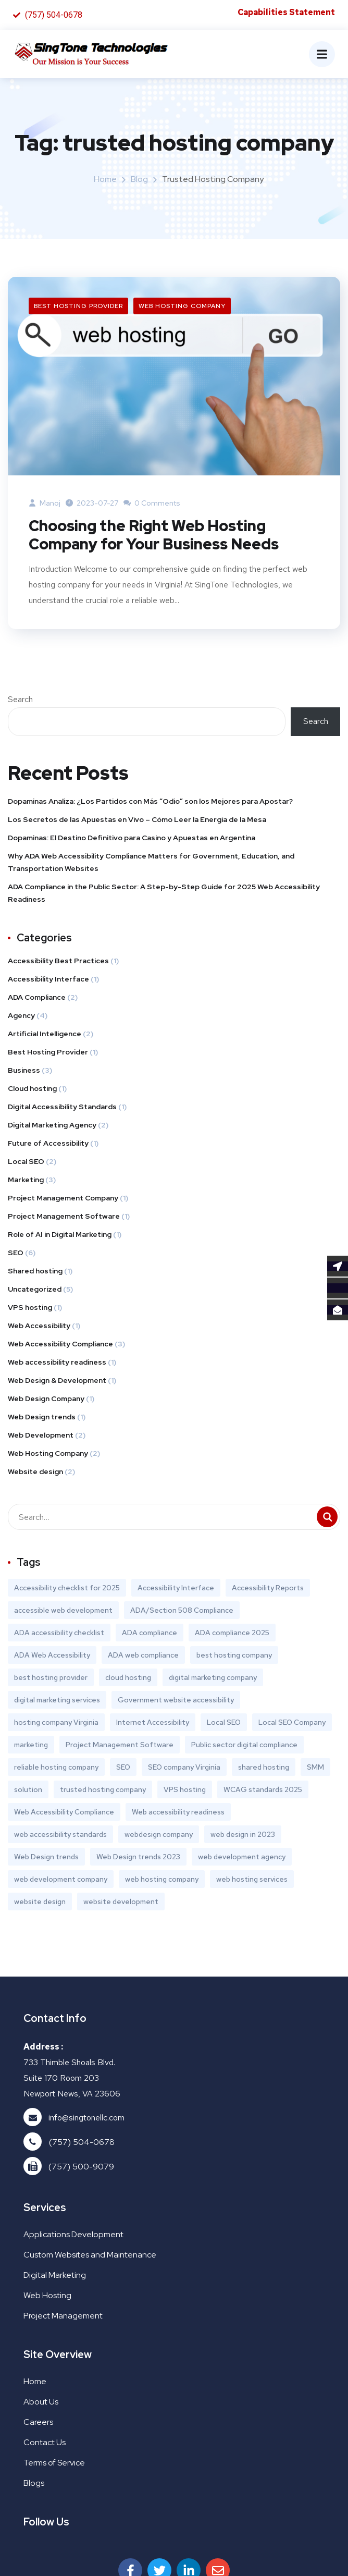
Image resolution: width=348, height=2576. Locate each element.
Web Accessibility (39, 1327)
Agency (21, 1017)
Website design (35, 1473)
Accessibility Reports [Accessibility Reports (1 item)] (268, 1589)
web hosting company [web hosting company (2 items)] (161, 1880)
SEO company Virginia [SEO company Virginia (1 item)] (184, 1768)
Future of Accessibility (48, 1144)
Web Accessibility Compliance (60, 1345)
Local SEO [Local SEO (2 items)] (224, 1723)
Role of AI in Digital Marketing (59, 1236)
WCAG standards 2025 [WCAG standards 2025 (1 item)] (262, 1791)
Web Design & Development (57, 1382)
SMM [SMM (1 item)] (315, 1768)
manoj (44, 504)
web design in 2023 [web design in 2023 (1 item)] (242, 1836)
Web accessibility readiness (57, 1363)
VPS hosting (30, 1309)
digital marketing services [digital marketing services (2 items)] (57, 1701)
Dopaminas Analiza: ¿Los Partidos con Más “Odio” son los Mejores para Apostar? (150, 802)
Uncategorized (34, 1290)
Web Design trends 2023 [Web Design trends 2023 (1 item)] (138, 1858)
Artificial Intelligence (44, 1035)
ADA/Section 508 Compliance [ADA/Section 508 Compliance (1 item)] (181, 1611)
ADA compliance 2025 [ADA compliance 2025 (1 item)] (232, 1634)
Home (105, 179)
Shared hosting (35, 1272)
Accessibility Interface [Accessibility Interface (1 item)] (176, 1589)
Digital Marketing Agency (52, 1126)
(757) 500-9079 (81, 2168)
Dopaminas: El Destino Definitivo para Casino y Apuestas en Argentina (131, 839)
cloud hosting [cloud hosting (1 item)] (128, 1679)
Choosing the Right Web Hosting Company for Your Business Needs (159, 536)
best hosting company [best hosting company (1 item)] (234, 1656)
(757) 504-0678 (82, 2143)
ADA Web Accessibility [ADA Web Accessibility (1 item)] (52, 1656)
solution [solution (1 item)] (28, 1791)
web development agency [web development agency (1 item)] (241, 1858)
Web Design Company (46, 1400)
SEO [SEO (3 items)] (123, 1768)
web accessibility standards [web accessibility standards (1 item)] (60, 1836)
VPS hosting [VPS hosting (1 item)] (185, 1791)
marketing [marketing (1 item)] (31, 1746)
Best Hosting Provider (78, 306)
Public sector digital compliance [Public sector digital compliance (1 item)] (244, 1746)
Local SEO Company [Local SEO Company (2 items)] (292, 1723)
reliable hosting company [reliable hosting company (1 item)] (56, 1768)
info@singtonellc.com (86, 2119)
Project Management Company (63, 1199)
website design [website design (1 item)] (40, 1903)
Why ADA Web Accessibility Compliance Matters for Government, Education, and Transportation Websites (151, 864)
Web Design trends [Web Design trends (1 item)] (46, 1858)
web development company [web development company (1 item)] (60, 1880)
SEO (15, 1254)
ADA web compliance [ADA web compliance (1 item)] (143, 1656)
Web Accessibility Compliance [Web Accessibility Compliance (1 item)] (64, 1813)
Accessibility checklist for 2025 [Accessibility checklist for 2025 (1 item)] (67, 1589)
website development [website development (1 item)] (120, 1903)
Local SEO (26, 1163)
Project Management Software (64, 1217)
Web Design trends (42, 1418)
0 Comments (151, 504)
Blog (139, 179)
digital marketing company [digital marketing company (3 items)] (213, 1679)
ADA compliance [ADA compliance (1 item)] (149, 1634)
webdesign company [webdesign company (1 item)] (159, 1836)
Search (20, 700)
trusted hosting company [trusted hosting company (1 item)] (103, 1791)
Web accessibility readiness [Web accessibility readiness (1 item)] (178, 1813)
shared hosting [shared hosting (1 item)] (263, 1768)
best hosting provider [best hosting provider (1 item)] (51, 1679)
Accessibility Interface (48, 980)
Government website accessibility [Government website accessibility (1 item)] (176, 1701)
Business (24, 1071)
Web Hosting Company (182, 306)
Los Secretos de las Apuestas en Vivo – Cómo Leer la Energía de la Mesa (137, 821)
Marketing (26, 1181)
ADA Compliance (37, 998)
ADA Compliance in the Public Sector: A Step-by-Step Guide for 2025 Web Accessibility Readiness (164, 894)
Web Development (40, 1436)
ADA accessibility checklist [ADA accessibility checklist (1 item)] (59, 1634)
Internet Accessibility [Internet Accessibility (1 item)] (152, 1723)
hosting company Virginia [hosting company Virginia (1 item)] (56, 1723)
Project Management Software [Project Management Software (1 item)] (119, 1746)
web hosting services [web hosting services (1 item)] (252, 1880)
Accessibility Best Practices (58, 962)
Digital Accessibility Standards (62, 1108)
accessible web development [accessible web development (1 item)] (63, 1611)
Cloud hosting (32, 1090)
